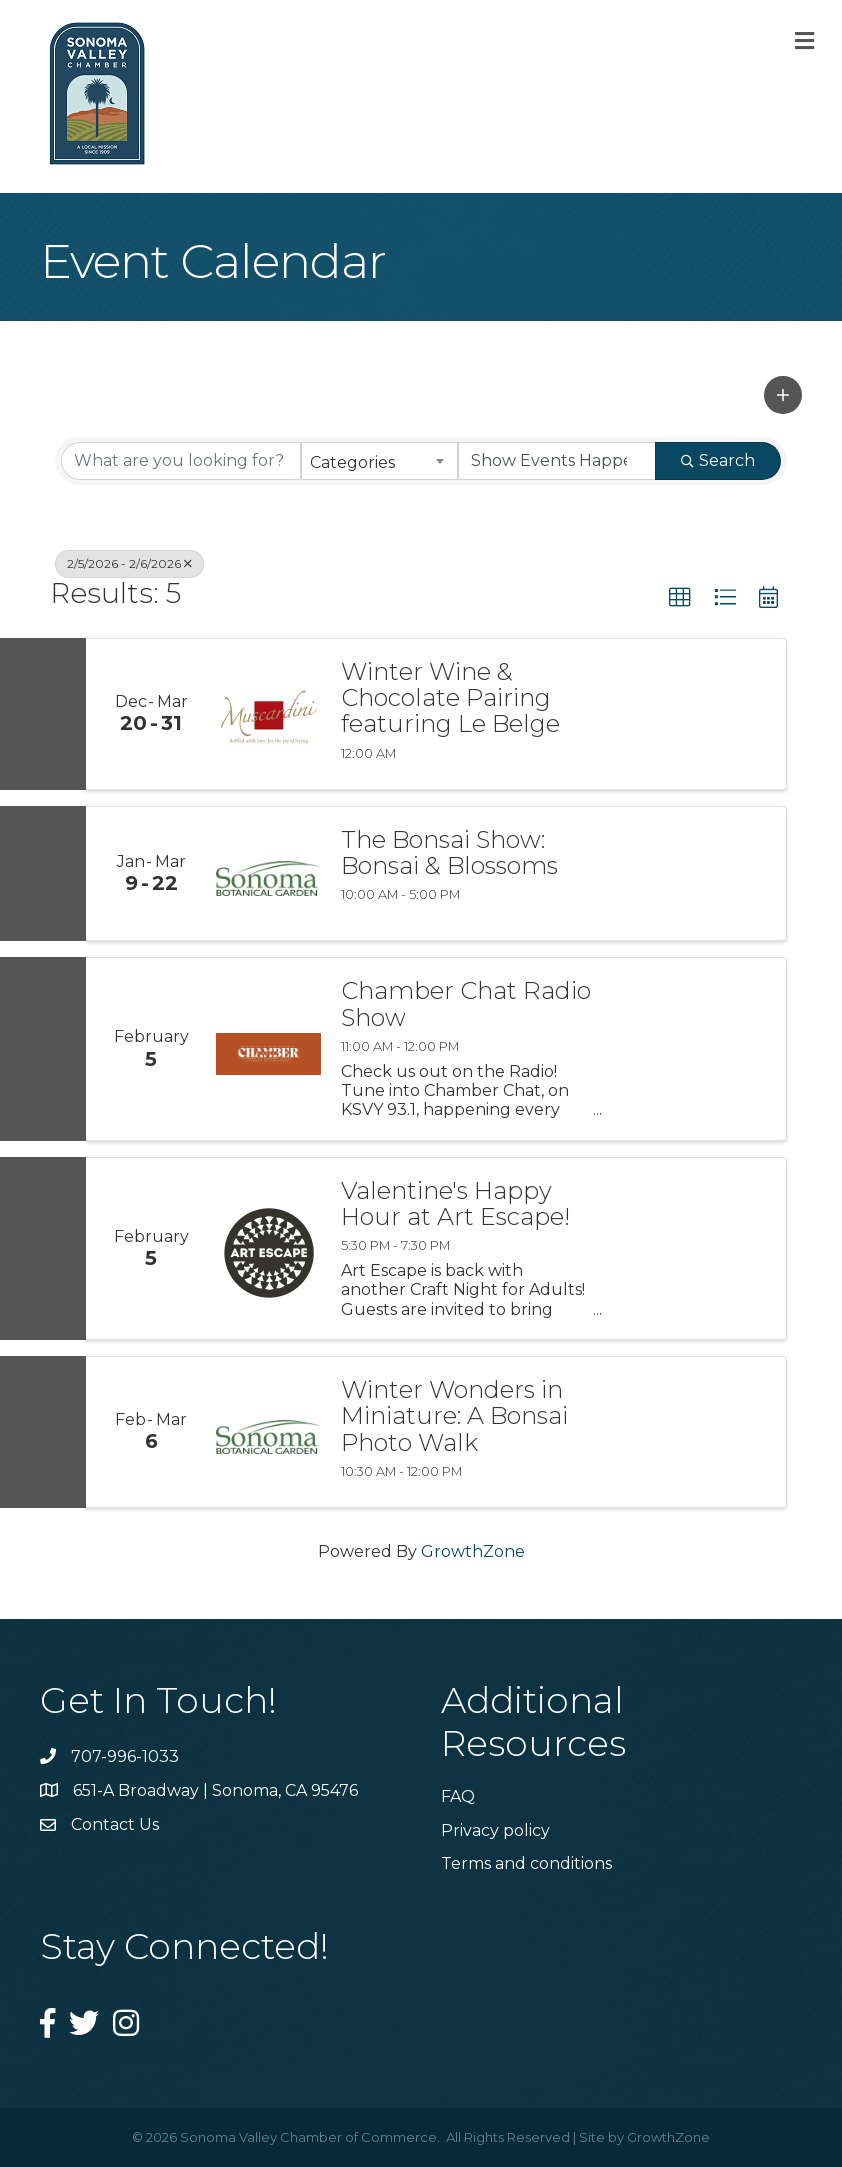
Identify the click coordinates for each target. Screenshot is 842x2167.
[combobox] (379, 461)
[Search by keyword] (181, 461)
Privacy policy (495, 1830)
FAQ (458, 1796)
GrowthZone (473, 1551)
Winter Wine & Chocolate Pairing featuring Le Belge (450, 698)
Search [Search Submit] (718, 460)
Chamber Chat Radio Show (466, 1004)
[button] (783, 395)
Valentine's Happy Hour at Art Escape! (455, 1204)
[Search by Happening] (557, 461)
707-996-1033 (125, 1756)
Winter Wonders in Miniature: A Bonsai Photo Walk (454, 1416)
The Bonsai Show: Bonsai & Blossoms (449, 853)
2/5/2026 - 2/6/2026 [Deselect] (129, 563)
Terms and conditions (526, 1863)
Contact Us (115, 1824)
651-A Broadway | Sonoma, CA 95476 (215, 1790)
